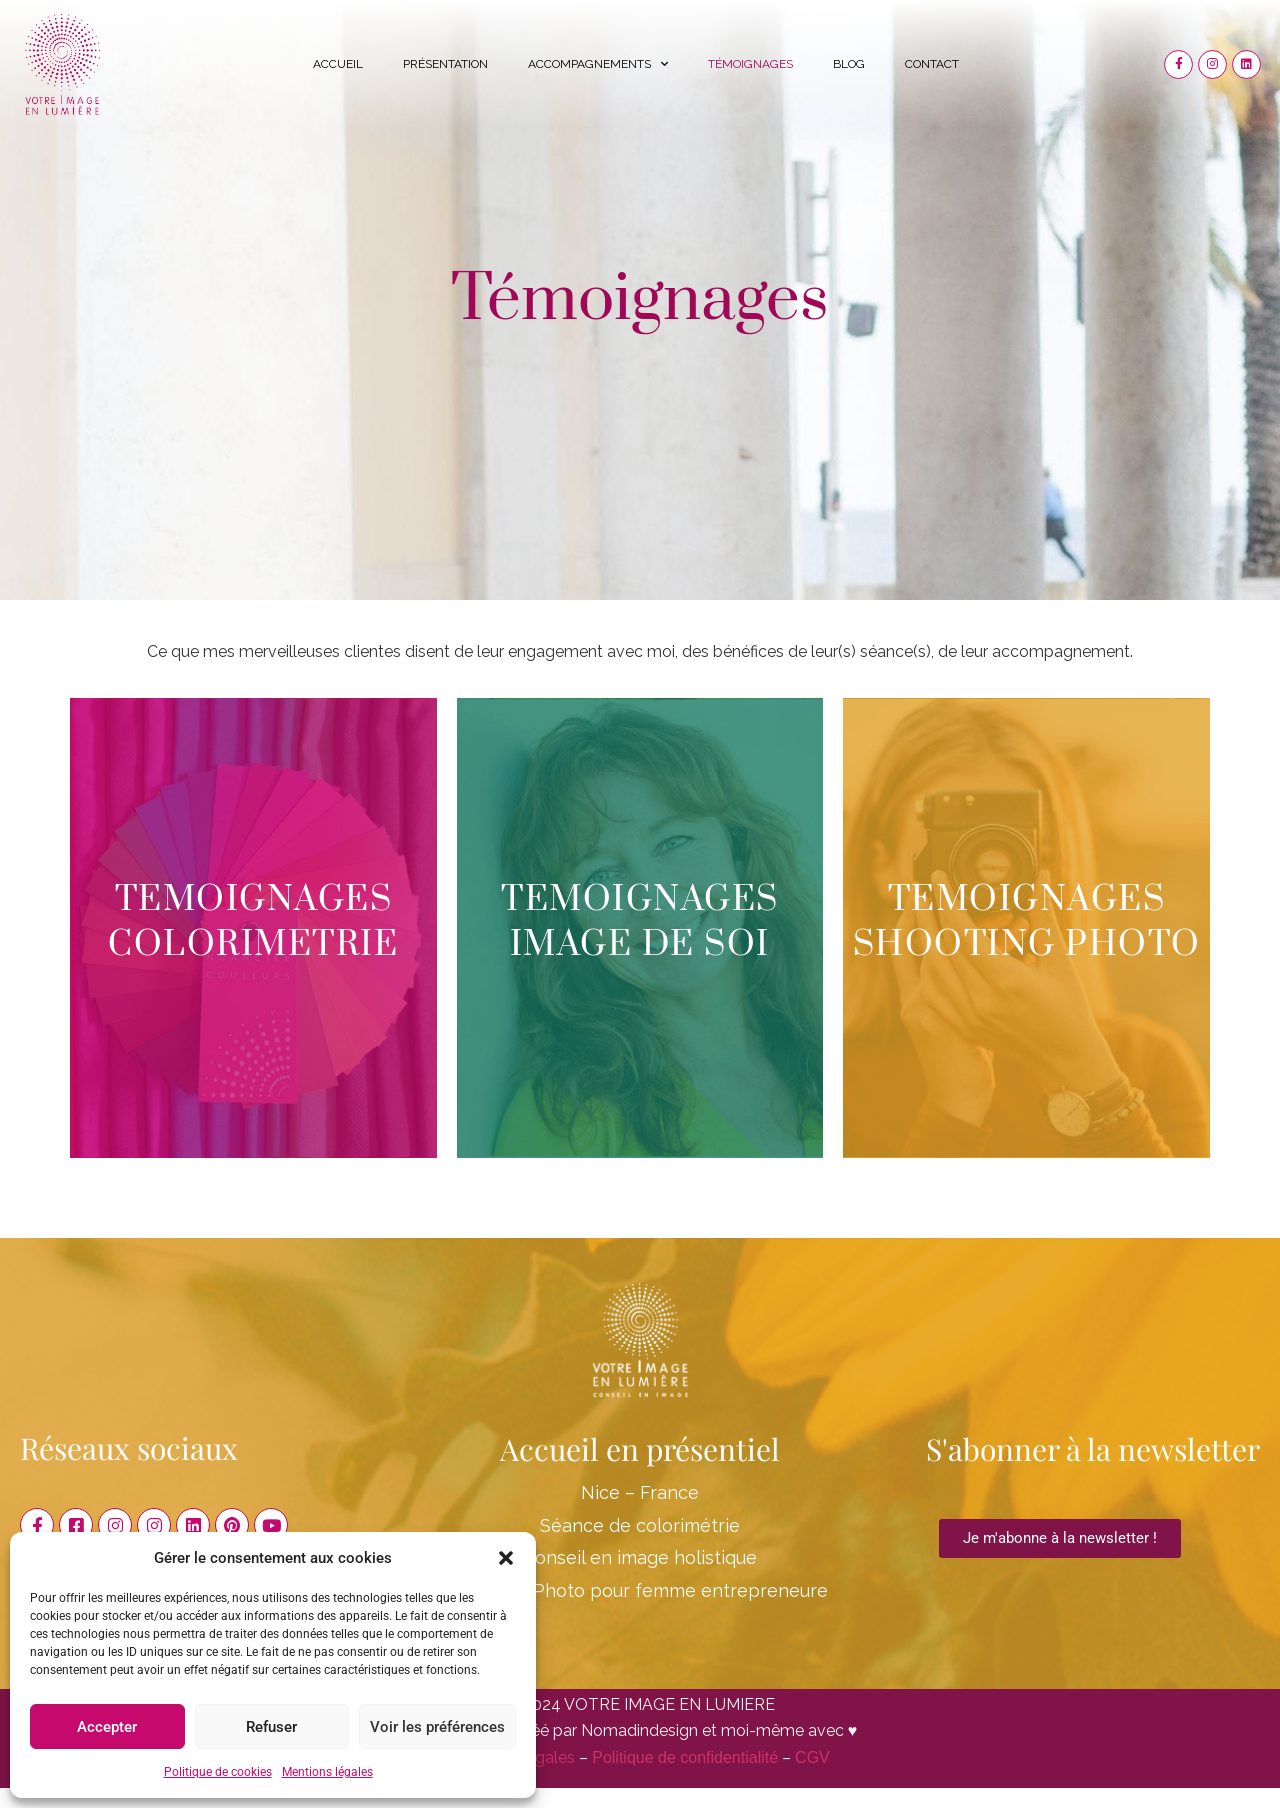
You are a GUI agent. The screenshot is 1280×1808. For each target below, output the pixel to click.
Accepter (107, 1727)
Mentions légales (327, 1772)
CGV (812, 1757)
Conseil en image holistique (640, 1557)
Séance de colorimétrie (640, 1525)
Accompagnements (598, 64)
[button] (506, 1558)
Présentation (445, 64)
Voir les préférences (437, 1727)
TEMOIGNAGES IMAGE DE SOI (640, 922)
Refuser (271, 1727)
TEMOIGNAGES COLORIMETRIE (253, 922)
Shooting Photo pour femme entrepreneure (639, 1590)
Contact (932, 64)
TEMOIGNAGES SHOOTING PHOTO (1027, 922)
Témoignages (750, 64)
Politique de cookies (218, 1772)
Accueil (338, 64)
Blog (849, 64)
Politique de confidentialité (685, 1757)
